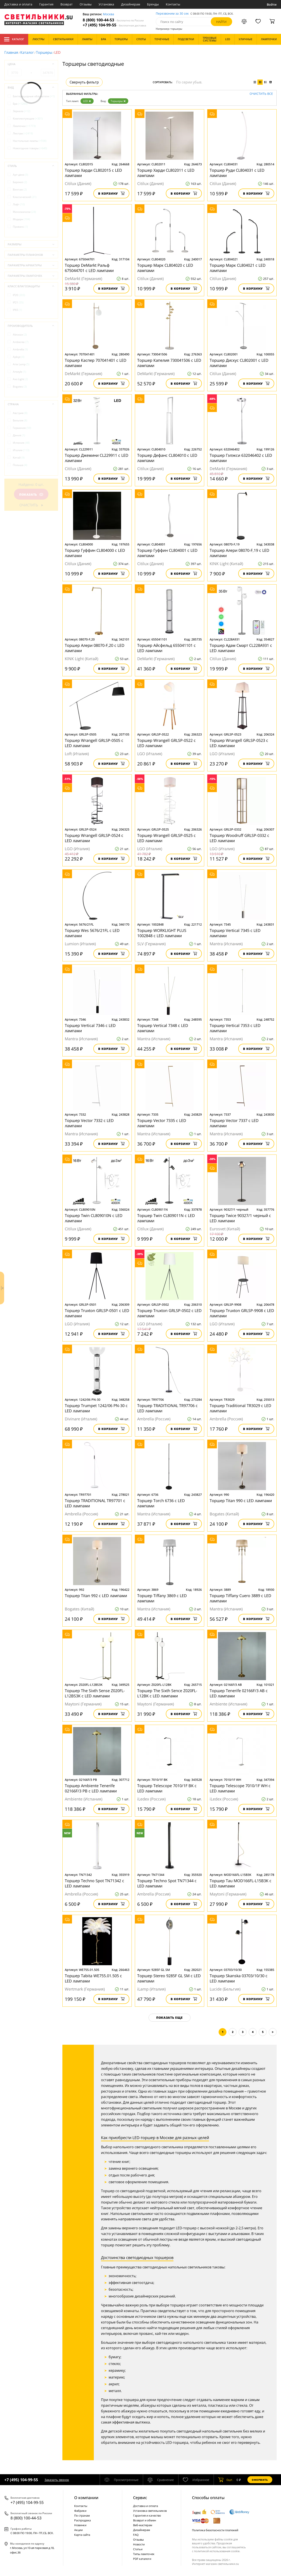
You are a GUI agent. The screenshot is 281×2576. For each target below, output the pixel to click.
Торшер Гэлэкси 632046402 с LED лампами (241, 458)
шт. (225, 2479)
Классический (24, 197)
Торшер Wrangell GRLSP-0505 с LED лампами (94, 743)
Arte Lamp (21, 364)
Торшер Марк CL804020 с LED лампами (165, 268)
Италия (21, 450)
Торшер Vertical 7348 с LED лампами (162, 1028)
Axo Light (20, 379)
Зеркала (21, 111)
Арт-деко (20, 175)
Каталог (14, 39)
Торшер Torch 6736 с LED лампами (161, 1503)
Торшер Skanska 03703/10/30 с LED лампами (238, 1978)
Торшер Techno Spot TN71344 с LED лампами (167, 1883)
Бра (20, 104)
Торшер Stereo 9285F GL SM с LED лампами (169, 1978)
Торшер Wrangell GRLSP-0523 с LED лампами (239, 743)
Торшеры (44, 52)
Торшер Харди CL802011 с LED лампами (165, 173)
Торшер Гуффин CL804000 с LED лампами (95, 553)
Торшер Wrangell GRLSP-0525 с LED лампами (166, 838)
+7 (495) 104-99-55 (114, 25)
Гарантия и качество (147, 2515)
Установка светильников (150, 2511)
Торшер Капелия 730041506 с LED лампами (169, 363)
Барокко (20, 182)
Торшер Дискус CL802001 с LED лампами (239, 363)
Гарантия (46, 4)
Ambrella (20, 349)
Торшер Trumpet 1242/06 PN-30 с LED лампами (96, 1408)
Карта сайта (82, 2535)
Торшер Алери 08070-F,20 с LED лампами (94, 648)
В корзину (111, 193)
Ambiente (21, 342)
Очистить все (261, 94)
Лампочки (24, 126)
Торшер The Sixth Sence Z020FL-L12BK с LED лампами (167, 1693)
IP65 (17, 310)
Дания (19, 435)
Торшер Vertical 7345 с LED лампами (235, 933)
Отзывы (86, 4)
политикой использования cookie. (217, 2551)
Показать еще (169, 2017)
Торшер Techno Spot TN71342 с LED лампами (94, 1883)
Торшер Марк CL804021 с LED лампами (238, 268)
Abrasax (20, 334)
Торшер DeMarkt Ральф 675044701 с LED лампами (89, 268)
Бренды (153, 4)
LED (87, 101)
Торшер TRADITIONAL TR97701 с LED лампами (95, 1503)
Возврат (66, 4)
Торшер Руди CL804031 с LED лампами (237, 173)
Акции (78, 2530)
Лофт (19, 204)
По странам (82, 2515)
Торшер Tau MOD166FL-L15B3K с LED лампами (240, 1883)
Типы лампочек (143, 2554)
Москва (108, 14)
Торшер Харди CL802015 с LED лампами (93, 173)
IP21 (18, 302)
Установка (106, 4)
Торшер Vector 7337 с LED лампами (234, 1123)
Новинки (80, 2525)
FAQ (136, 2535)
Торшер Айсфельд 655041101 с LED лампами (166, 648)
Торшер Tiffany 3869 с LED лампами (162, 1598)
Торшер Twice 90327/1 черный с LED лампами (240, 1218)
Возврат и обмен (144, 2520)
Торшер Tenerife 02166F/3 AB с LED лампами (239, 1693)
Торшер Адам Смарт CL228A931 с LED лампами (241, 648)
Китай (19, 457)
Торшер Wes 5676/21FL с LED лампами (92, 933)
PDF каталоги (142, 2559)
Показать (31, 494)
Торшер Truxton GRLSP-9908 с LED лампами (242, 1313)
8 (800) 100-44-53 (113, 20)
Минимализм (24, 212)
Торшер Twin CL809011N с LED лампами (166, 1218)
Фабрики (80, 2511)
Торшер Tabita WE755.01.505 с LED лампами (93, 1978)
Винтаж (20, 189)
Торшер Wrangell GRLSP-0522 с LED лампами (166, 743)
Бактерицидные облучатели (34, 96)
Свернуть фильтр (84, 82)
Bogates (20, 386)
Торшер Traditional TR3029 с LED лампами (240, 1408)
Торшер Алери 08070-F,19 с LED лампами (239, 553)
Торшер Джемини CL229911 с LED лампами (96, 458)
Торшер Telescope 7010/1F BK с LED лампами (167, 1788)
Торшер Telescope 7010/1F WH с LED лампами (240, 1788)
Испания (21, 443)
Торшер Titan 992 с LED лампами (96, 1595)
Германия (22, 428)
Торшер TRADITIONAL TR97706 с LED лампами (167, 1408)
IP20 (19, 295)
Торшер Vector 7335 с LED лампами (161, 1123)
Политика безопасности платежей (215, 2530)
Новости (139, 2544)
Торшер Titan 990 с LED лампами (241, 1500)
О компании (86, 2497)
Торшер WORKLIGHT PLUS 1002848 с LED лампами (161, 933)
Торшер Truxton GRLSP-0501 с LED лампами (97, 1313)
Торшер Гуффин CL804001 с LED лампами (167, 553)
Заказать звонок (57, 2480)
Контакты (173, 4)
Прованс (20, 227)
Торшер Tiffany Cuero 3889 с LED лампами (240, 1598)
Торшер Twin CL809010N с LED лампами (93, 1218)
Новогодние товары (30, 148)
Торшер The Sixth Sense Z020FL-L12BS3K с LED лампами (95, 1693)
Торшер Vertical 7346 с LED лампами (90, 1028)
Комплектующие (28, 118)
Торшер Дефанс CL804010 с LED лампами (167, 458)
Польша (20, 465)
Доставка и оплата (18, 4)
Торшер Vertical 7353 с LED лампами (235, 1028)
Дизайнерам (130, 4)
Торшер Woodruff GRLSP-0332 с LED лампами (239, 838)
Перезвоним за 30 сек (172, 14)
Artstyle (19, 372)
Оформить (260, 2479)
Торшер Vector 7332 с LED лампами (89, 1123)
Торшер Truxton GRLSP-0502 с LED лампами (169, 1313)
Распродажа (82, 2520)
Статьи (137, 2549)
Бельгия (20, 420)
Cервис (140, 2497)
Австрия (20, 413)
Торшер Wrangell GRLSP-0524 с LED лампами (94, 838)
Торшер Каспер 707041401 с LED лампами (95, 363)
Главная (11, 52)
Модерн (21, 219)
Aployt (18, 357)
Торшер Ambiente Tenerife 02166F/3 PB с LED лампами (91, 1788)
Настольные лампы (29, 141)
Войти (272, 4)
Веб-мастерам (142, 2525)
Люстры (23, 133)
